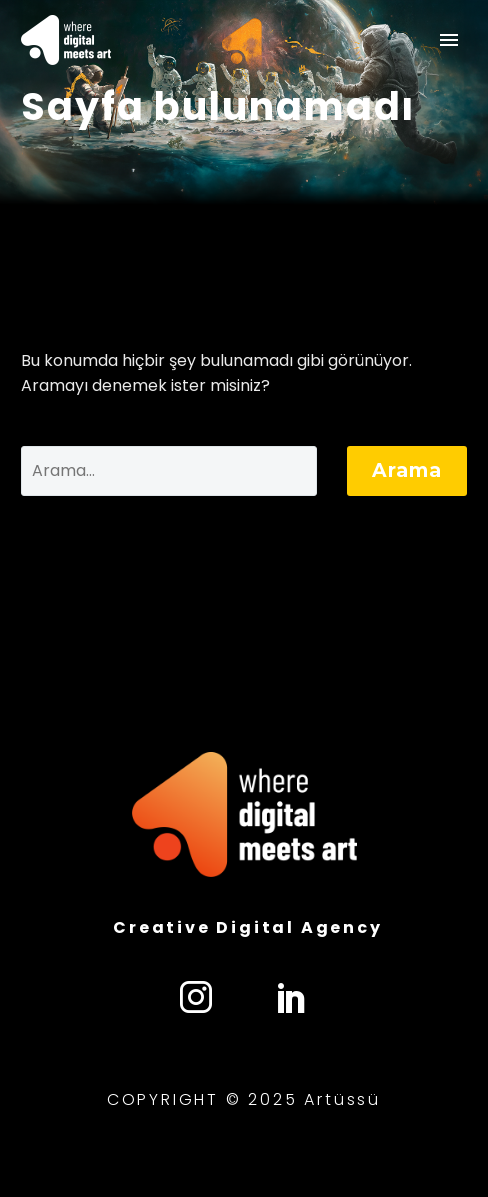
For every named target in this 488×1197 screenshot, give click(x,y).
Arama (407, 470)
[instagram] (196, 997)
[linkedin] (292, 997)
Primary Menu (449, 40)
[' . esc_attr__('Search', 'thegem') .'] (169, 471)
